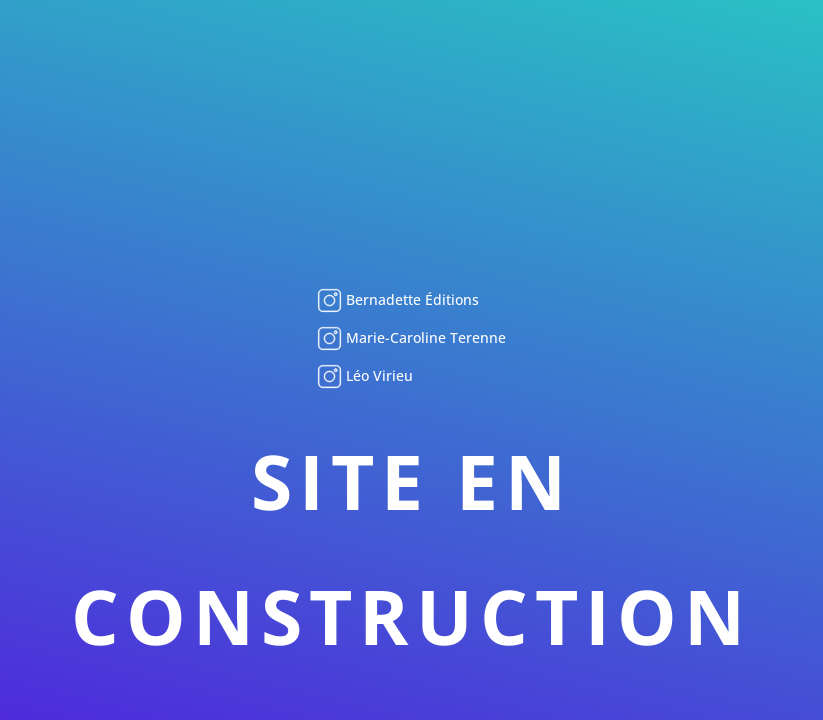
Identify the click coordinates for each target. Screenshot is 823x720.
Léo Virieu (377, 375)
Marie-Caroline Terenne (424, 337)
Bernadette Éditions (410, 299)
